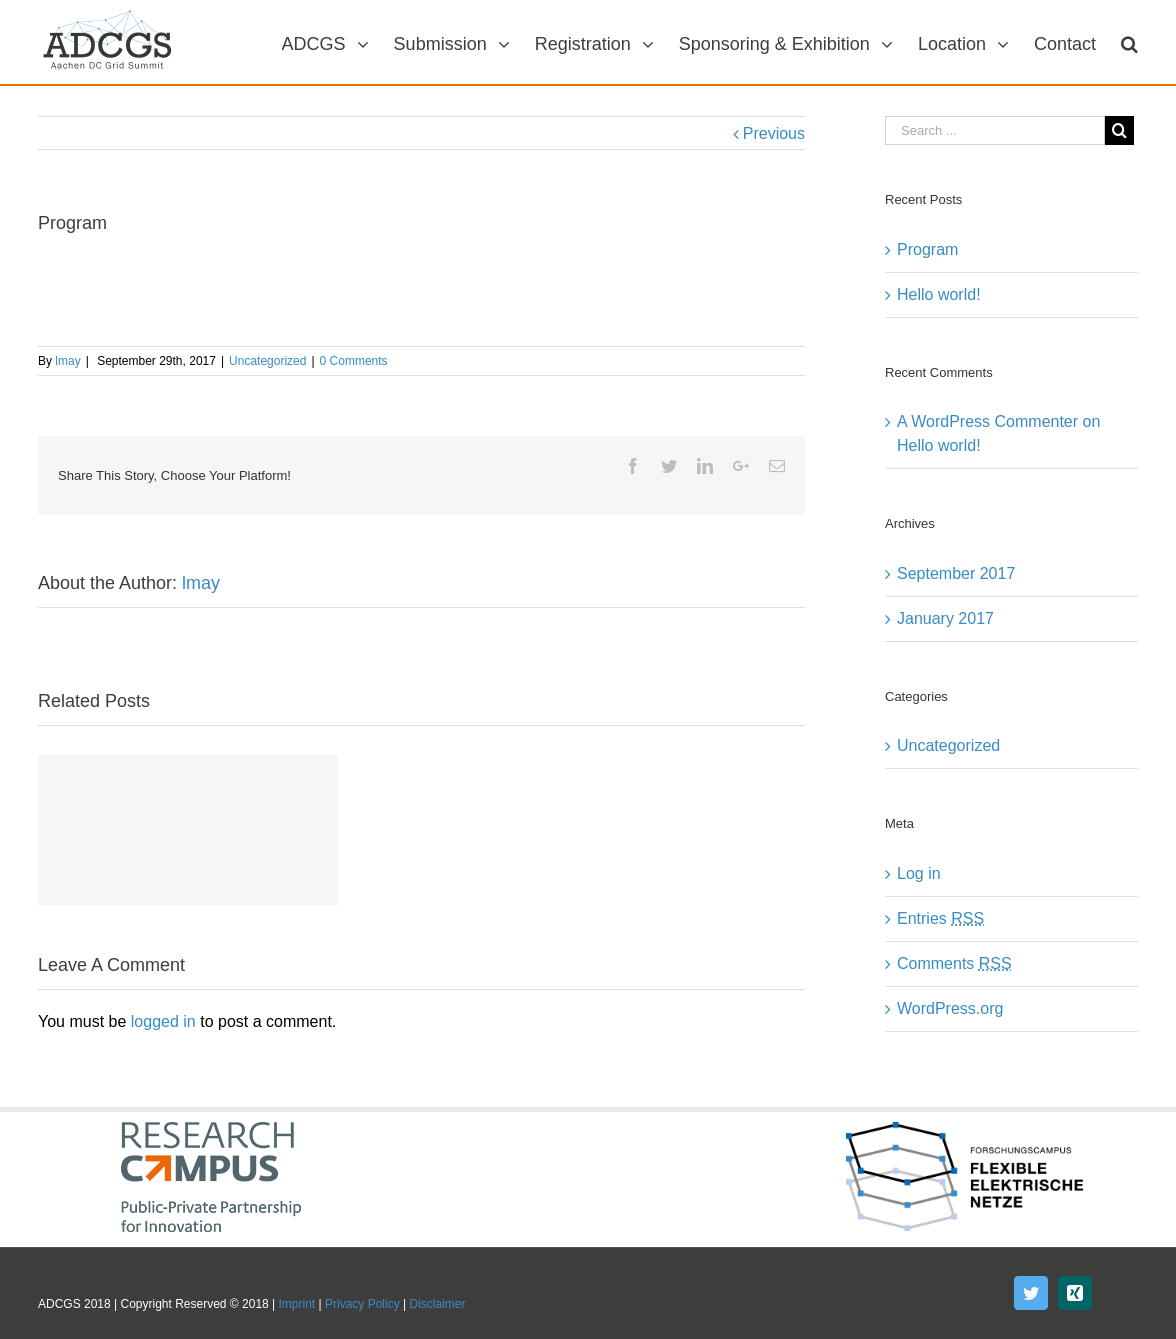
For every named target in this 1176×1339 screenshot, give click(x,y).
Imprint (297, 1304)
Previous (774, 133)
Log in (919, 873)
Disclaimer (438, 1304)
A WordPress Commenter (987, 421)
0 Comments (354, 361)
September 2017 (956, 573)
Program (927, 249)
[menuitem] (338, 42)
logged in (163, 1021)
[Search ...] (995, 130)
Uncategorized (267, 361)
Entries (940, 918)
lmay (67, 361)
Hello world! (939, 294)
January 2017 (945, 618)
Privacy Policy (362, 1304)
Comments (954, 963)
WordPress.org (950, 1008)
